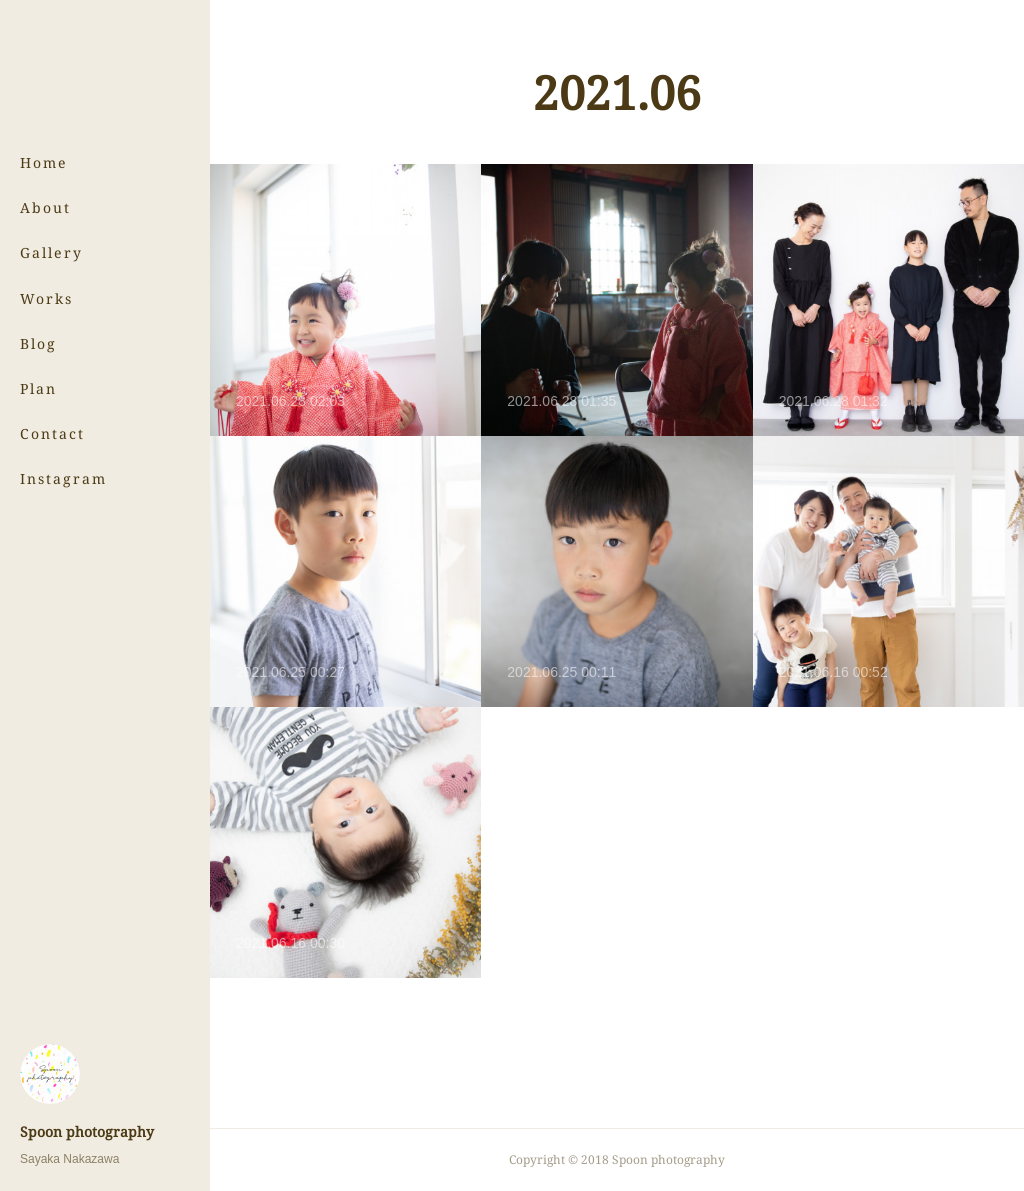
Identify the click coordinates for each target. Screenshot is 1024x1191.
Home (44, 162)
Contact (52, 433)
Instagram (63, 478)
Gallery (51, 252)
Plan (38, 388)
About (45, 207)
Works (46, 298)
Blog (38, 343)
